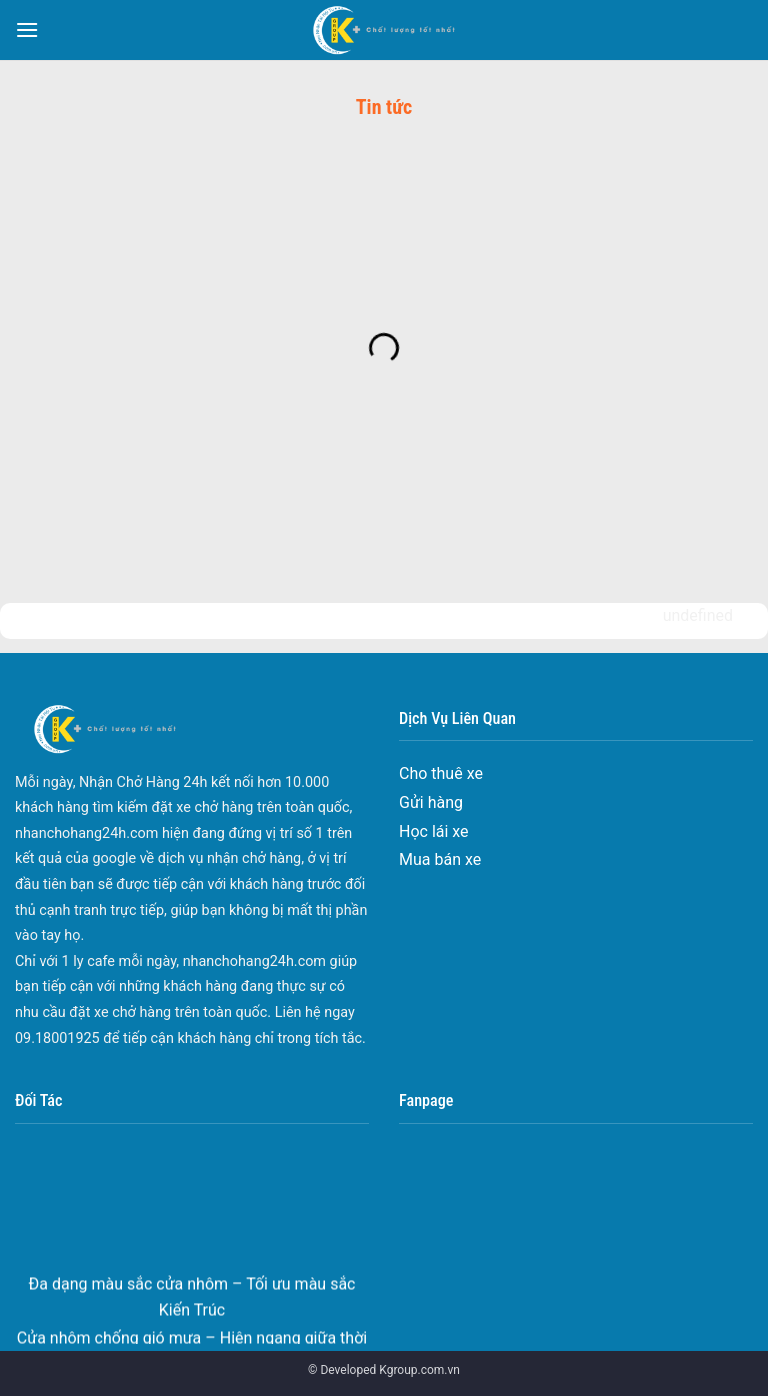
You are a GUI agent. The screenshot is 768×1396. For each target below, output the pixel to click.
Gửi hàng (431, 802)
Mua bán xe (440, 859)
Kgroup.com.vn (419, 1370)
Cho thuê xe (441, 773)
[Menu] (27, 29)
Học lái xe (434, 831)
